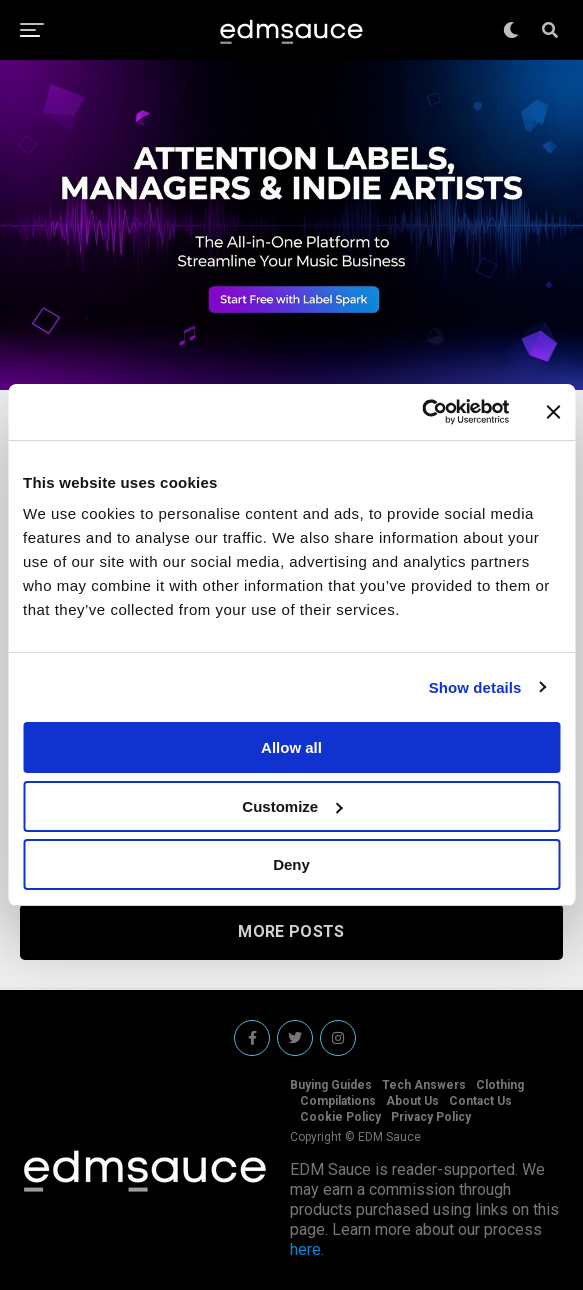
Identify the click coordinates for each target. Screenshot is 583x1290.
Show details (475, 687)
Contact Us (480, 1101)
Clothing (500, 1085)
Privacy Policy (431, 1117)
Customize (292, 806)
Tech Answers (424, 1085)
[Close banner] (553, 412)
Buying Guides (331, 1085)
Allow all (291, 747)
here (305, 1249)
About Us (412, 1101)
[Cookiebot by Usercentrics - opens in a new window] (421, 412)
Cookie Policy (340, 1117)
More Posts (291, 931)
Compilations (338, 1101)
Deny (291, 864)
